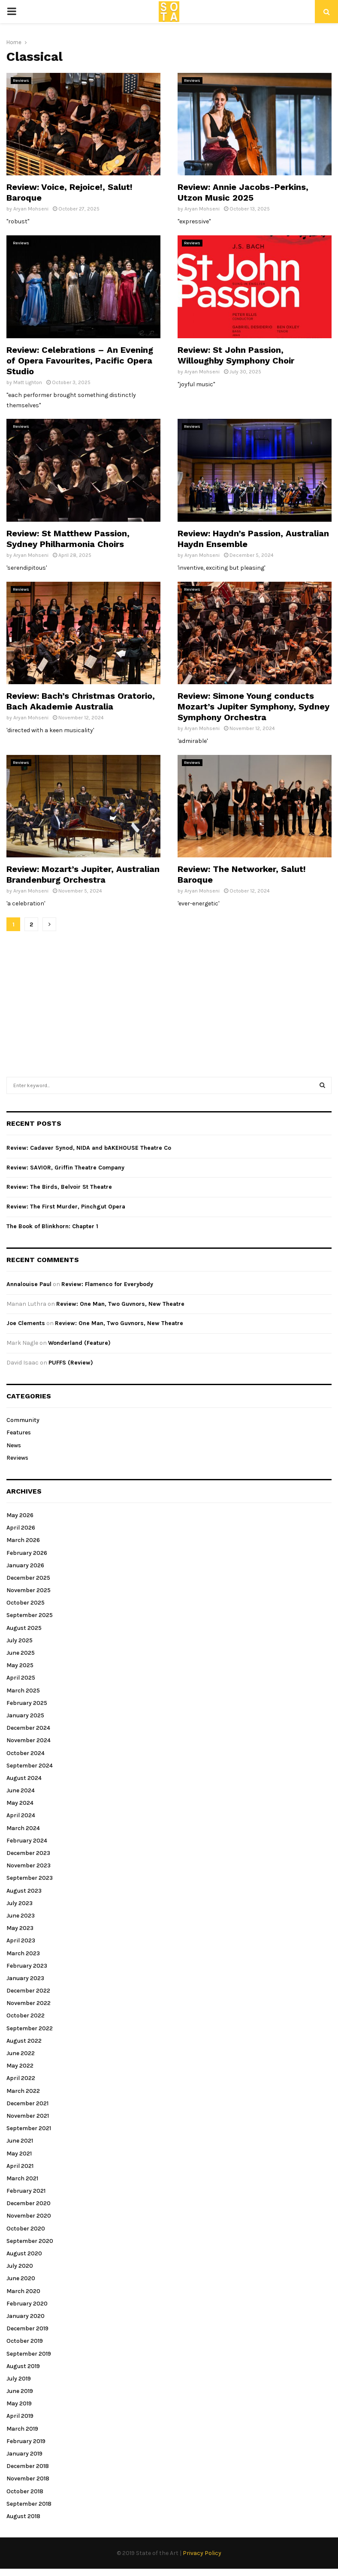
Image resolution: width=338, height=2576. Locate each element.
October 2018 (24, 2491)
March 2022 (23, 2091)
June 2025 (20, 1652)
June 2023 (20, 1915)
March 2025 (23, 1690)
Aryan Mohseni (30, 209)
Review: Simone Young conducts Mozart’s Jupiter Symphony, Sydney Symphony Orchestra (253, 706)
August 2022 (24, 2040)
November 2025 (28, 1590)
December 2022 (28, 1990)
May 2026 (19, 1515)
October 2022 (25, 2015)
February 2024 (26, 1840)
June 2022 (20, 2053)
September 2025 (29, 1615)
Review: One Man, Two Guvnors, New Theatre (120, 1304)
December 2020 (28, 2203)
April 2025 (20, 1677)
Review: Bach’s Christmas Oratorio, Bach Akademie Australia (80, 701)
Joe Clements (25, 1323)
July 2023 (19, 1903)
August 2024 (24, 1778)
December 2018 (27, 2466)
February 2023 (26, 1965)
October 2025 (25, 1602)
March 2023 (23, 1953)
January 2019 (24, 2453)
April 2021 (19, 2166)
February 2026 (26, 1553)
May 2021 (19, 2153)
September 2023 (29, 1878)
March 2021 (22, 2178)
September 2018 (28, 2503)
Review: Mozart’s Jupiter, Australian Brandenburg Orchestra (83, 874)
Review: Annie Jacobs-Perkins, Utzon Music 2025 (243, 192)
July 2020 (19, 2265)
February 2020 (27, 2303)
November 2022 (28, 2003)
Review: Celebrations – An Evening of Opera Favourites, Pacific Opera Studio (79, 360)
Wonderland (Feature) (79, 1343)
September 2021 (28, 2128)
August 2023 (24, 1890)
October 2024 (25, 1753)
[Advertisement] (171, 1000)
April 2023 (20, 1940)
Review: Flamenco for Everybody (107, 1284)
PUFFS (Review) (70, 1362)
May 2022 (19, 2065)
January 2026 (25, 1565)
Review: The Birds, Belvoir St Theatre (59, 1186)
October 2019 (24, 2341)
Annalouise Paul (28, 1284)
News (13, 1445)
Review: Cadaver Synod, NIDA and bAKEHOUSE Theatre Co (88, 1147)
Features (18, 1432)
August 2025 (24, 1628)
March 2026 (23, 1540)
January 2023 (25, 1978)
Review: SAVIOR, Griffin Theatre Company (65, 1167)
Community (22, 1420)
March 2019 (22, 2428)
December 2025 (28, 1577)
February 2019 (25, 2441)
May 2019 (19, 2403)
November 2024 (28, 1740)
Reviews (21, 80)
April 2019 (19, 2416)
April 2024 (20, 1815)
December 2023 (28, 1853)
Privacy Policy (202, 2553)
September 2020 (29, 2241)
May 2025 (19, 1665)
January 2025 (25, 1715)
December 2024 (28, 1727)
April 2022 (20, 2078)
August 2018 (23, 2516)
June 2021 (19, 2140)
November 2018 (27, 2478)
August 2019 (23, 2366)
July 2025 (19, 1640)
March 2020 (23, 2291)
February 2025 (26, 1703)
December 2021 (27, 2103)
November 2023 (28, 1865)
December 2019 (27, 2328)
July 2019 (18, 2378)
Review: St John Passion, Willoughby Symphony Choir (236, 355)
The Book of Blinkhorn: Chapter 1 (52, 1226)
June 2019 (19, 2391)
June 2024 (20, 1790)
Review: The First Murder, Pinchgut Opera (65, 1206)
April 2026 (20, 1527)
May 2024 (19, 1803)
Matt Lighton (27, 382)
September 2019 (28, 2353)
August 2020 (24, 2253)
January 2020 (25, 2316)
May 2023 (19, 1928)
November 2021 (27, 2115)
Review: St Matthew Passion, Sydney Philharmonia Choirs (68, 538)
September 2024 (29, 1765)
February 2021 (25, 2190)
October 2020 (25, 2228)
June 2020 (20, 2278)
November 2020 (28, 2215)
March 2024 (23, 1828)
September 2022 (29, 2028)
